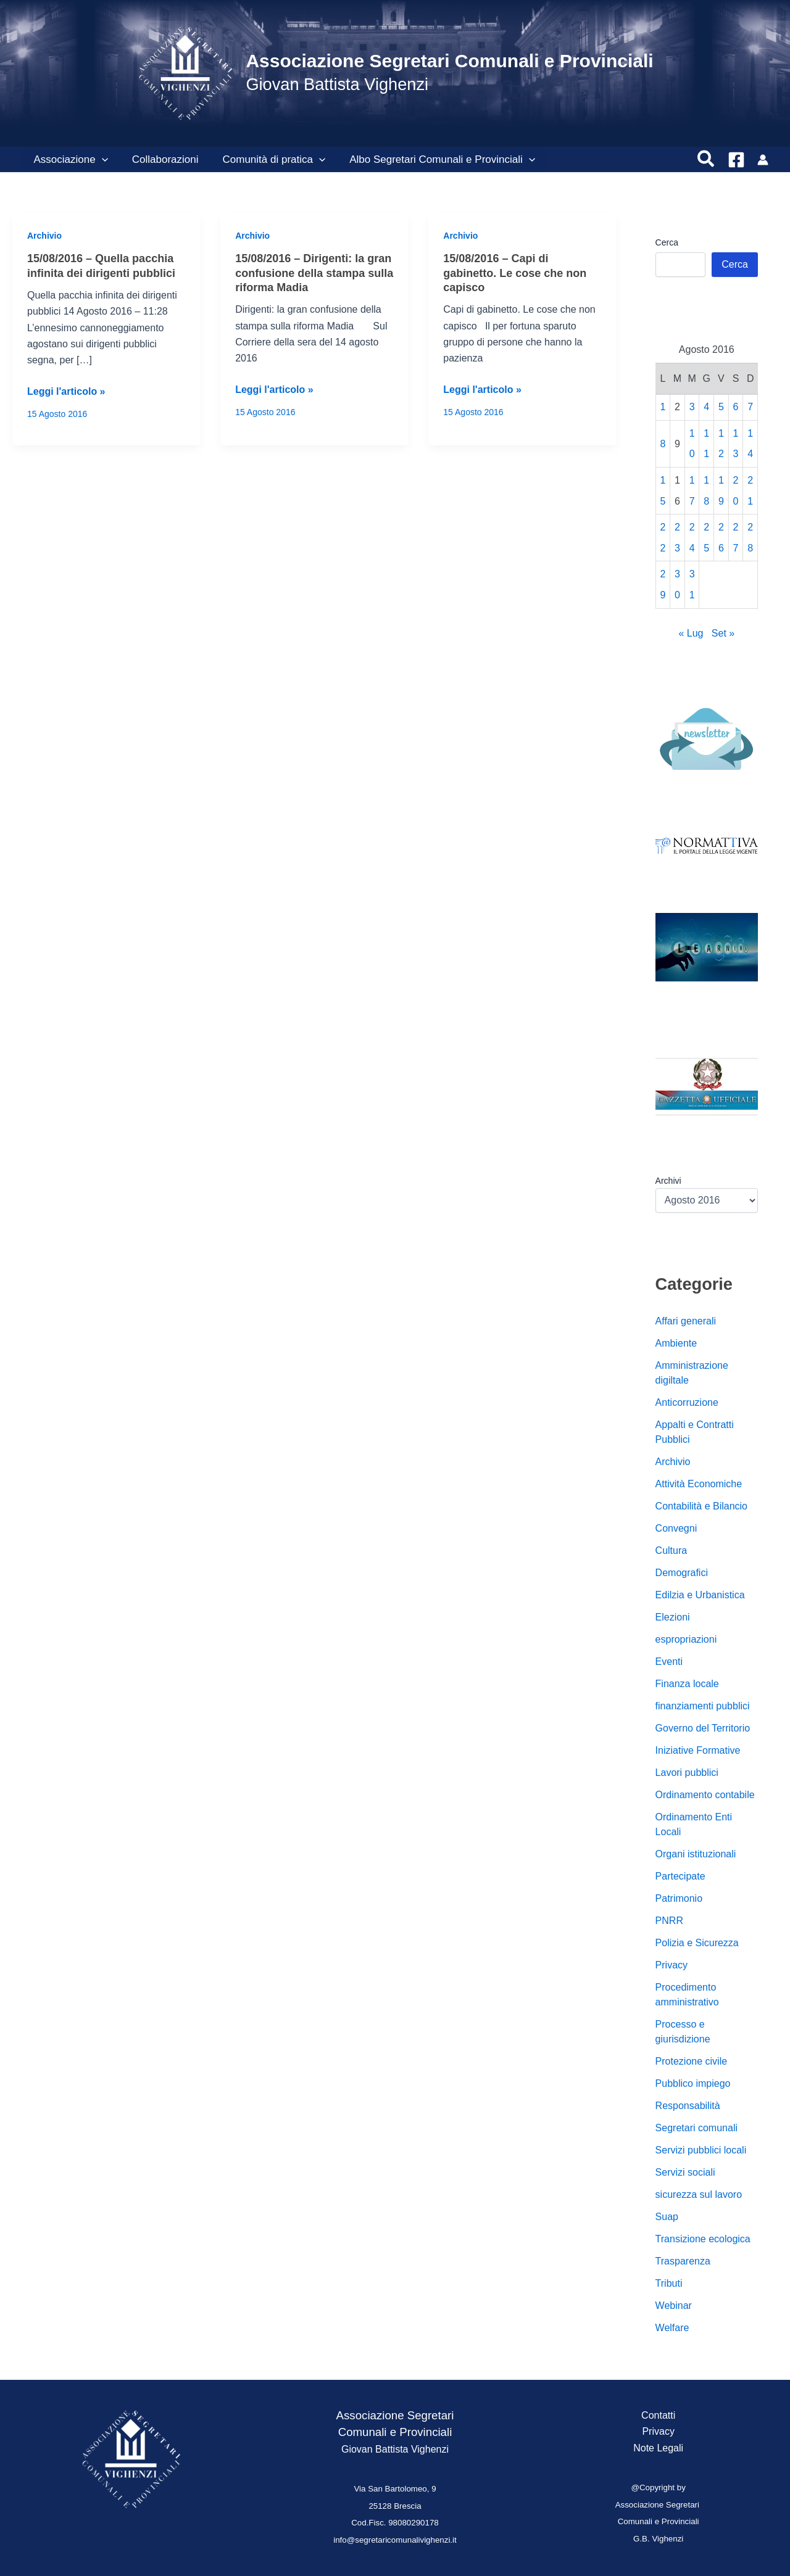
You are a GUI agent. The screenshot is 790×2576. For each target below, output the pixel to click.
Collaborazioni (160, 159)
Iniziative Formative (698, 1750)
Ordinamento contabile (705, 1795)
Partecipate (680, 1876)
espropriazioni (686, 1639)
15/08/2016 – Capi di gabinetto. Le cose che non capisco (514, 273)
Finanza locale (687, 1683)
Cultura (671, 1550)
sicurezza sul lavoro (698, 2194)
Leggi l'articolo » (66, 392)
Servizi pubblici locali (701, 2150)
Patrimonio (678, 1898)
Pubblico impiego (693, 2083)
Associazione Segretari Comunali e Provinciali (449, 61)
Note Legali (658, 2448)
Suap (666, 2216)
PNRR (669, 1920)
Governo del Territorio (702, 1728)
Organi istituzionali (695, 1854)
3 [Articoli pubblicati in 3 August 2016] (692, 407)
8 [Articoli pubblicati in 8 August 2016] (662, 444)
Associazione (69, 160)
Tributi (669, 2283)
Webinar (673, 2305)
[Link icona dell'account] (762, 159)
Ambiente (676, 1343)
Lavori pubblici (686, 1772)
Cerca (666, 242)
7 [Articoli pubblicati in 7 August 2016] (750, 407)
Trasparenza (682, 2261)
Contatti (658, 2415)
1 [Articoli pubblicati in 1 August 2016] (662, 407)
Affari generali (685, 1321)
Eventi (669, 1661)
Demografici (681, 1572)
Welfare (672, 2327)
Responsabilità (687, 2105)
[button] (100, 160)
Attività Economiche (698, 1484)
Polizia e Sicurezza (697, 1943)
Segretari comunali (696, 2128)
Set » (723, 633)
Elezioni (672, 1617)
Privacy (671, 1965)
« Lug (690, 633)
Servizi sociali (685, 2172)
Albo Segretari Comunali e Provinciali (432, 160)
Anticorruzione (686, 1402)
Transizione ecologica (702, 2239)
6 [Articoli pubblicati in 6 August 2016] (736, 407)
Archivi (668, 1181)
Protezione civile (691, 2061)
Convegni (676, 1528)
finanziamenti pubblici (702, 1706)
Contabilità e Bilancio (701, 1506)
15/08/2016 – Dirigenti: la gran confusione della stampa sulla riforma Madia (314, 273)
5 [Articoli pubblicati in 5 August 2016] (721, 407)
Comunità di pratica (266, 160)
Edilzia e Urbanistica (700, 1595)
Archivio (44, 236)
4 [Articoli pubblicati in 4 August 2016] (706, 407)
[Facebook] (736, 159)
